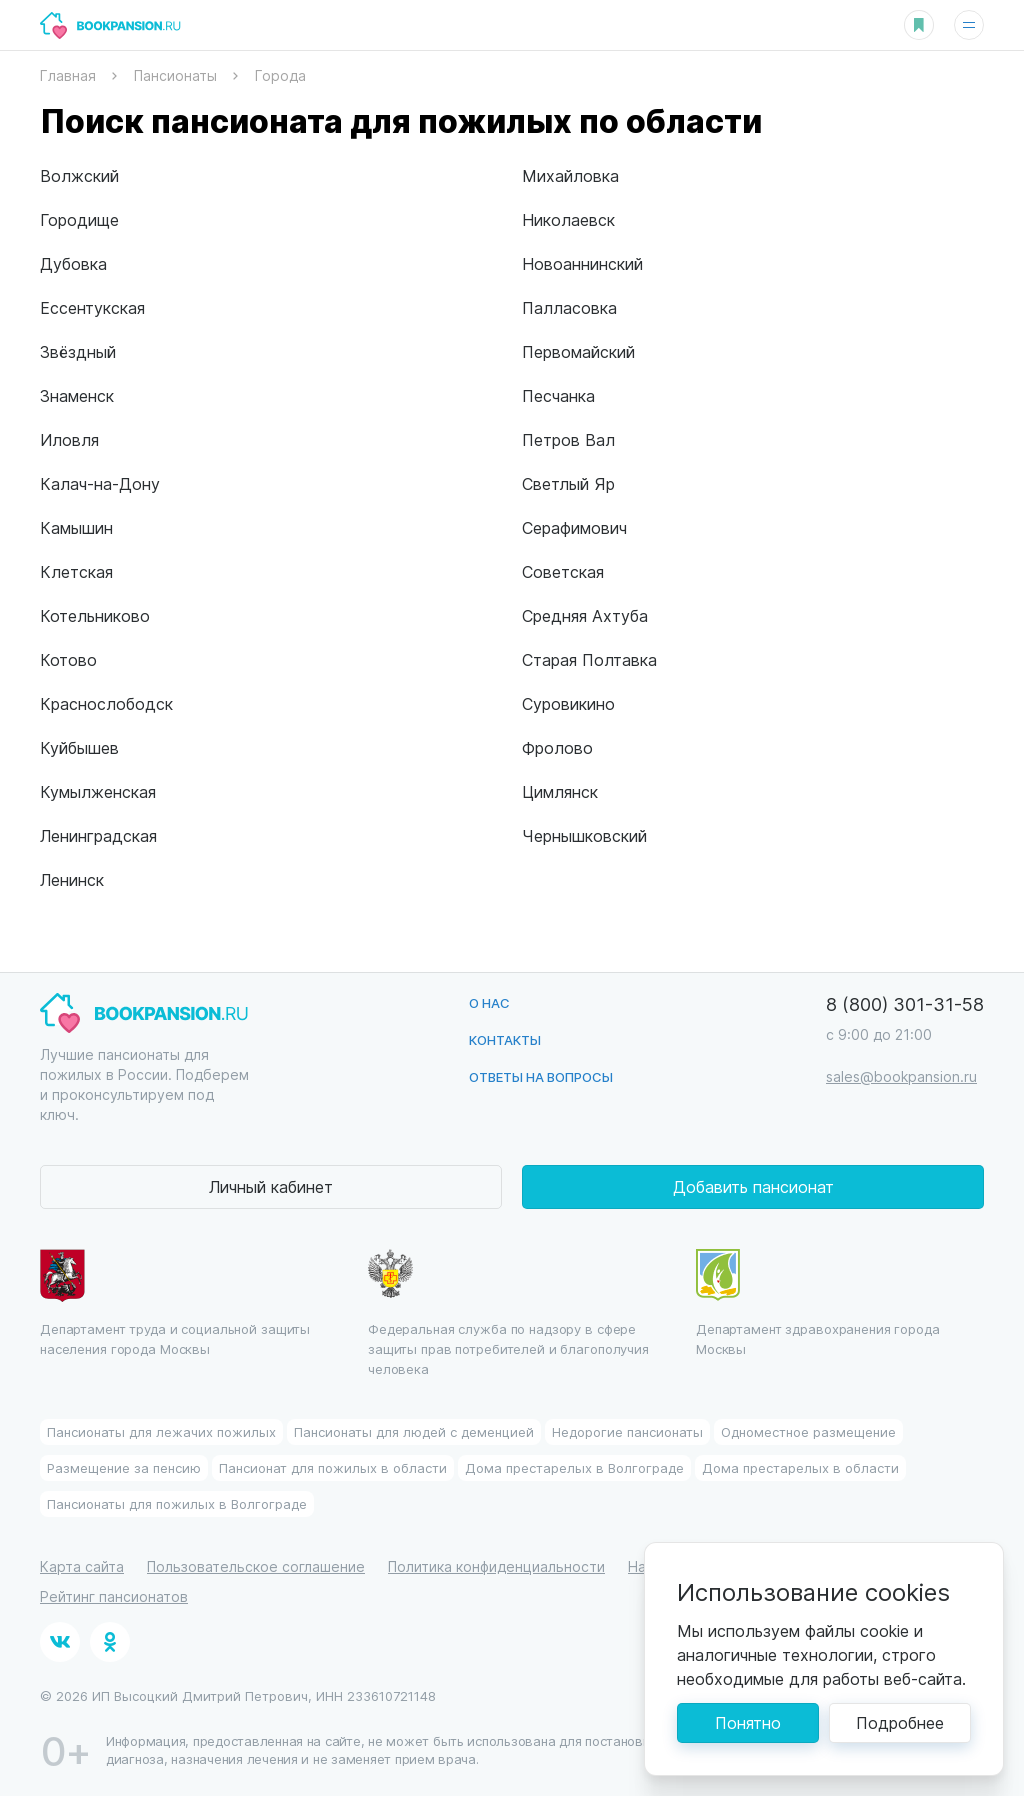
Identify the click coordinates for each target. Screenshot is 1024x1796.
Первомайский (578, 351)
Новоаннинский (582, 263)
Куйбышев (79, 747)
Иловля (69, 439)
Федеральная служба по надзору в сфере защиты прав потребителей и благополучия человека (508, 1313)
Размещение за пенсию (124, 1467)
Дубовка (73, 263)
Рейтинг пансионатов (114, 1596)
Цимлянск (560, 791)
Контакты (505, 1039)
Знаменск (77, 395)
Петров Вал (568, 439)
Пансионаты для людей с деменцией (414, 1431)
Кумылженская (98, 791)
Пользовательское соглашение (256, 1566)
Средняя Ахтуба (585, 615)
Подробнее (900, 1722)
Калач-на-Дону (100, 483)
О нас (489, 1002)
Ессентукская (92, 307)
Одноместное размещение (808, 1431)
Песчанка (558, 395)
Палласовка (569, 307)
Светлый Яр (568, 483)
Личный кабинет (271, 1186)
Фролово (557, 747)
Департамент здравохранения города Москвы (818, 1303)
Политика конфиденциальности (496, 1566)
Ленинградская (98, 835)
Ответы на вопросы (541, 1076)
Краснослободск (106, 703)
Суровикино (568, 703)
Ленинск (72, 879)
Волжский (79, 175)
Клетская (76, 571)
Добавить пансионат (753, 1186)
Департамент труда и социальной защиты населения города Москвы (175, 1303)
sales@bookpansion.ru (901, 1076)
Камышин (76, 527)
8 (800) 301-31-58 (905, 1003)
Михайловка (570, 175)
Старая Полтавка (589, 659)
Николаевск (568, 219)
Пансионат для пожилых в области (333, 1467)
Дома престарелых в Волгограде (574, 1467)
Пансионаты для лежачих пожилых (161, 1431)
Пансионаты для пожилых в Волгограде (177, 1503)
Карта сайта (82, 1566)
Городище (79, 219)
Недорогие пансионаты (627, 1431)
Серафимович (574, 527)
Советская (563, 571)
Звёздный (78, 351)
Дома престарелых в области (800, 1467)
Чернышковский (584, 835)
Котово (68, 659)
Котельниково (95, 615)
